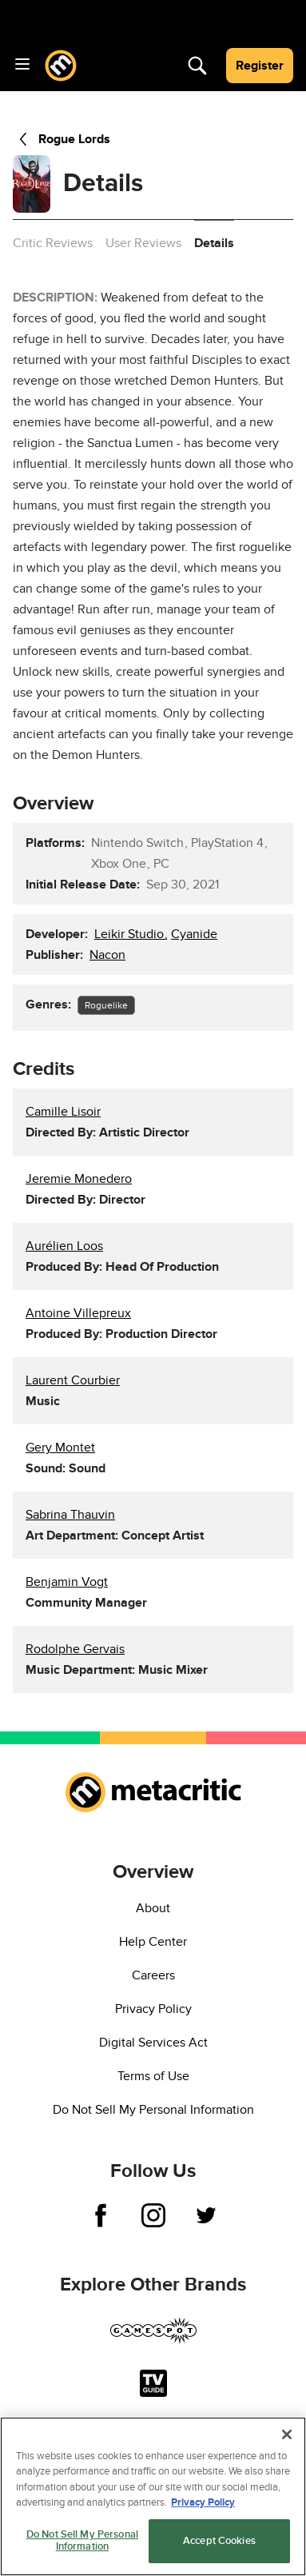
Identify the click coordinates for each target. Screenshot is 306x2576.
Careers (153, 1975)
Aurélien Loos (64, 1246)
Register (260, 66)
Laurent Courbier (73, 1380)
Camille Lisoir (63, 1112)
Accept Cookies (219, 2540)
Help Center (153, 1942)
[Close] (286, 2434)
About (153, 1908)
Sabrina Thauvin (70, 1515)
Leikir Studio (130, 934)
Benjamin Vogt (67, 1582)
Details (214, 243)
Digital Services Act (153, 2043)
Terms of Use (153, 2076)
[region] (153, 2496)
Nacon (107, 955)
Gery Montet (60, 1448)
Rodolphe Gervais (75, 1649)
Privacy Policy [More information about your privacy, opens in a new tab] (203, 2502)
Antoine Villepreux (78, 1313)
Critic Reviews (53, 243)
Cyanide (194, 934)
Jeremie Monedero (79, 1179)
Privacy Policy (153, 2009)
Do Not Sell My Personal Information (153, 2110)
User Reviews (143, 243)
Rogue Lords (61, 139)
